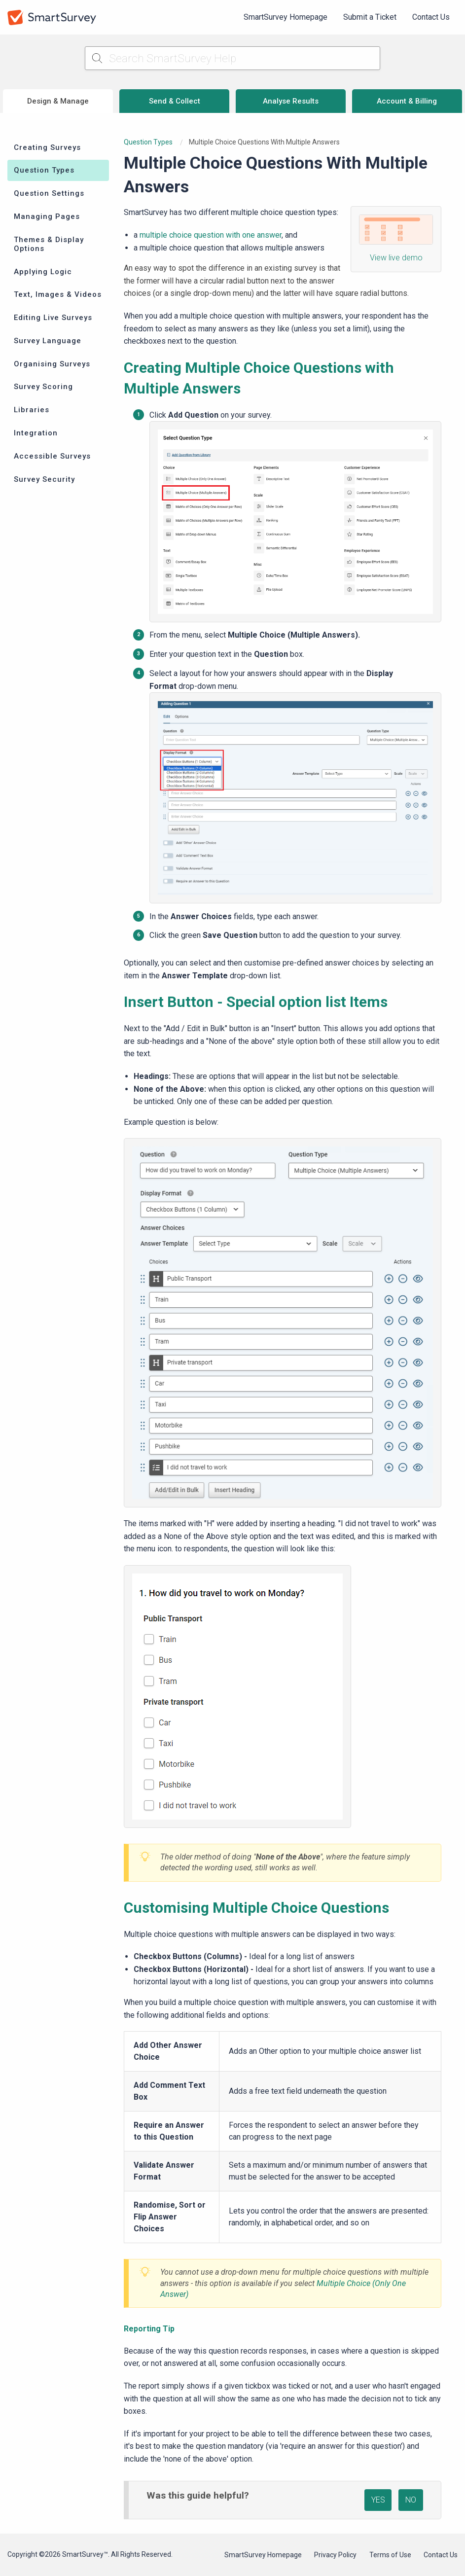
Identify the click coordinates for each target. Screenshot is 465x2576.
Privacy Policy (335, 2555)
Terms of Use (390, 2555)
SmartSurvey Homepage (285, 17)
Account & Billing (407, 101)
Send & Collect (174, 101)
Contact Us (431, 17)
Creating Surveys (47, 147)
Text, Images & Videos (58, 294)
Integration (36, 433)
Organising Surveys (52, 363)
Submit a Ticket (369, 17)
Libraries (31, 409)
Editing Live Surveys (53, 317)
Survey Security (44, 479)
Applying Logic (43, 271)
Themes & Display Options (49, 244)
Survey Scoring (43, 386)
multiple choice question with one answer (211, 235)
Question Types (44, 170)
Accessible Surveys (52, 456)
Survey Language (47, 340)
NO (410, 2499)
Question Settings (49, 193)
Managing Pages (47, 216)
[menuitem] (285, 17)
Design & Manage (58, 101)
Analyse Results (291, 101)
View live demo (396, 257)
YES (378, 2499)
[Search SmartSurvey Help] (232, 58)
